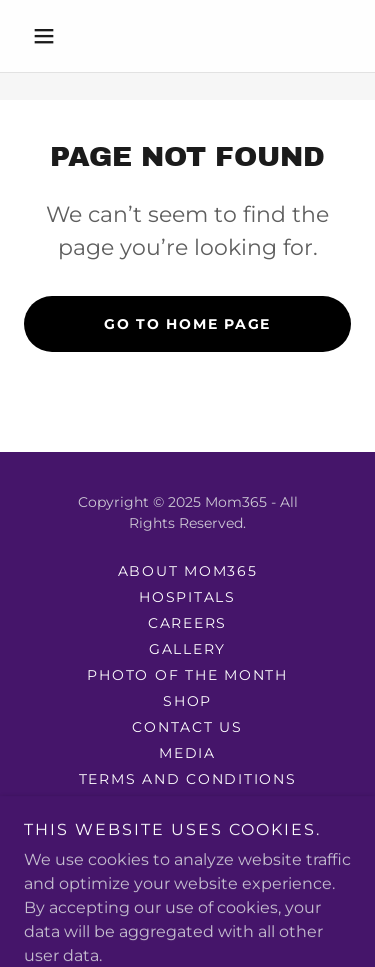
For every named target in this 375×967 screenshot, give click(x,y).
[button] (48, 36)
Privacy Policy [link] (188, 805)
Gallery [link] (187, 649)
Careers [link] (187, 623)
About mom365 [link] (188, 571)
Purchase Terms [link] (188, 831)
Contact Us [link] (187, 727)
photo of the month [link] (187, 675)
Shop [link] (187, 701)
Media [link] (187, 753)
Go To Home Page (187, 324)
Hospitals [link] (187, 597)
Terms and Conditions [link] (188, 779)
